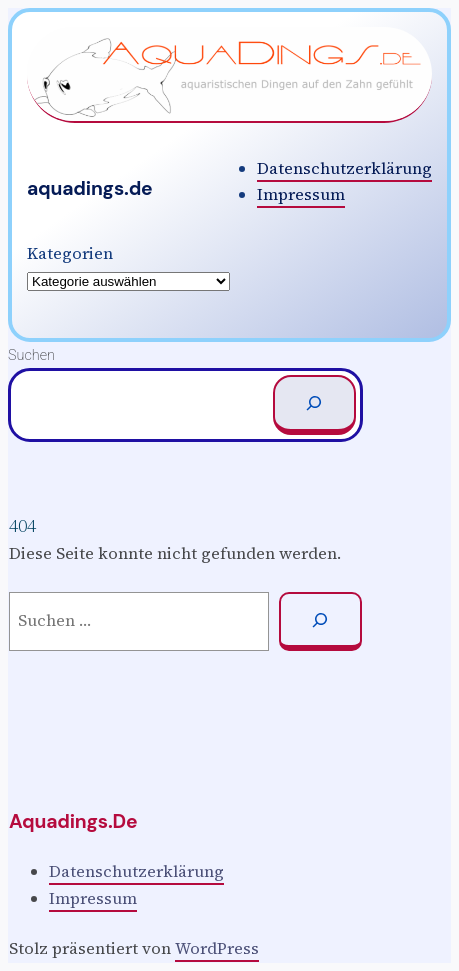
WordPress (217, 948)
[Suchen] (314, 405)
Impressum (301, 194)
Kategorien (70, 253)
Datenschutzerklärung (344, 168)
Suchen (31, 355)
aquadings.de (90, 188)
